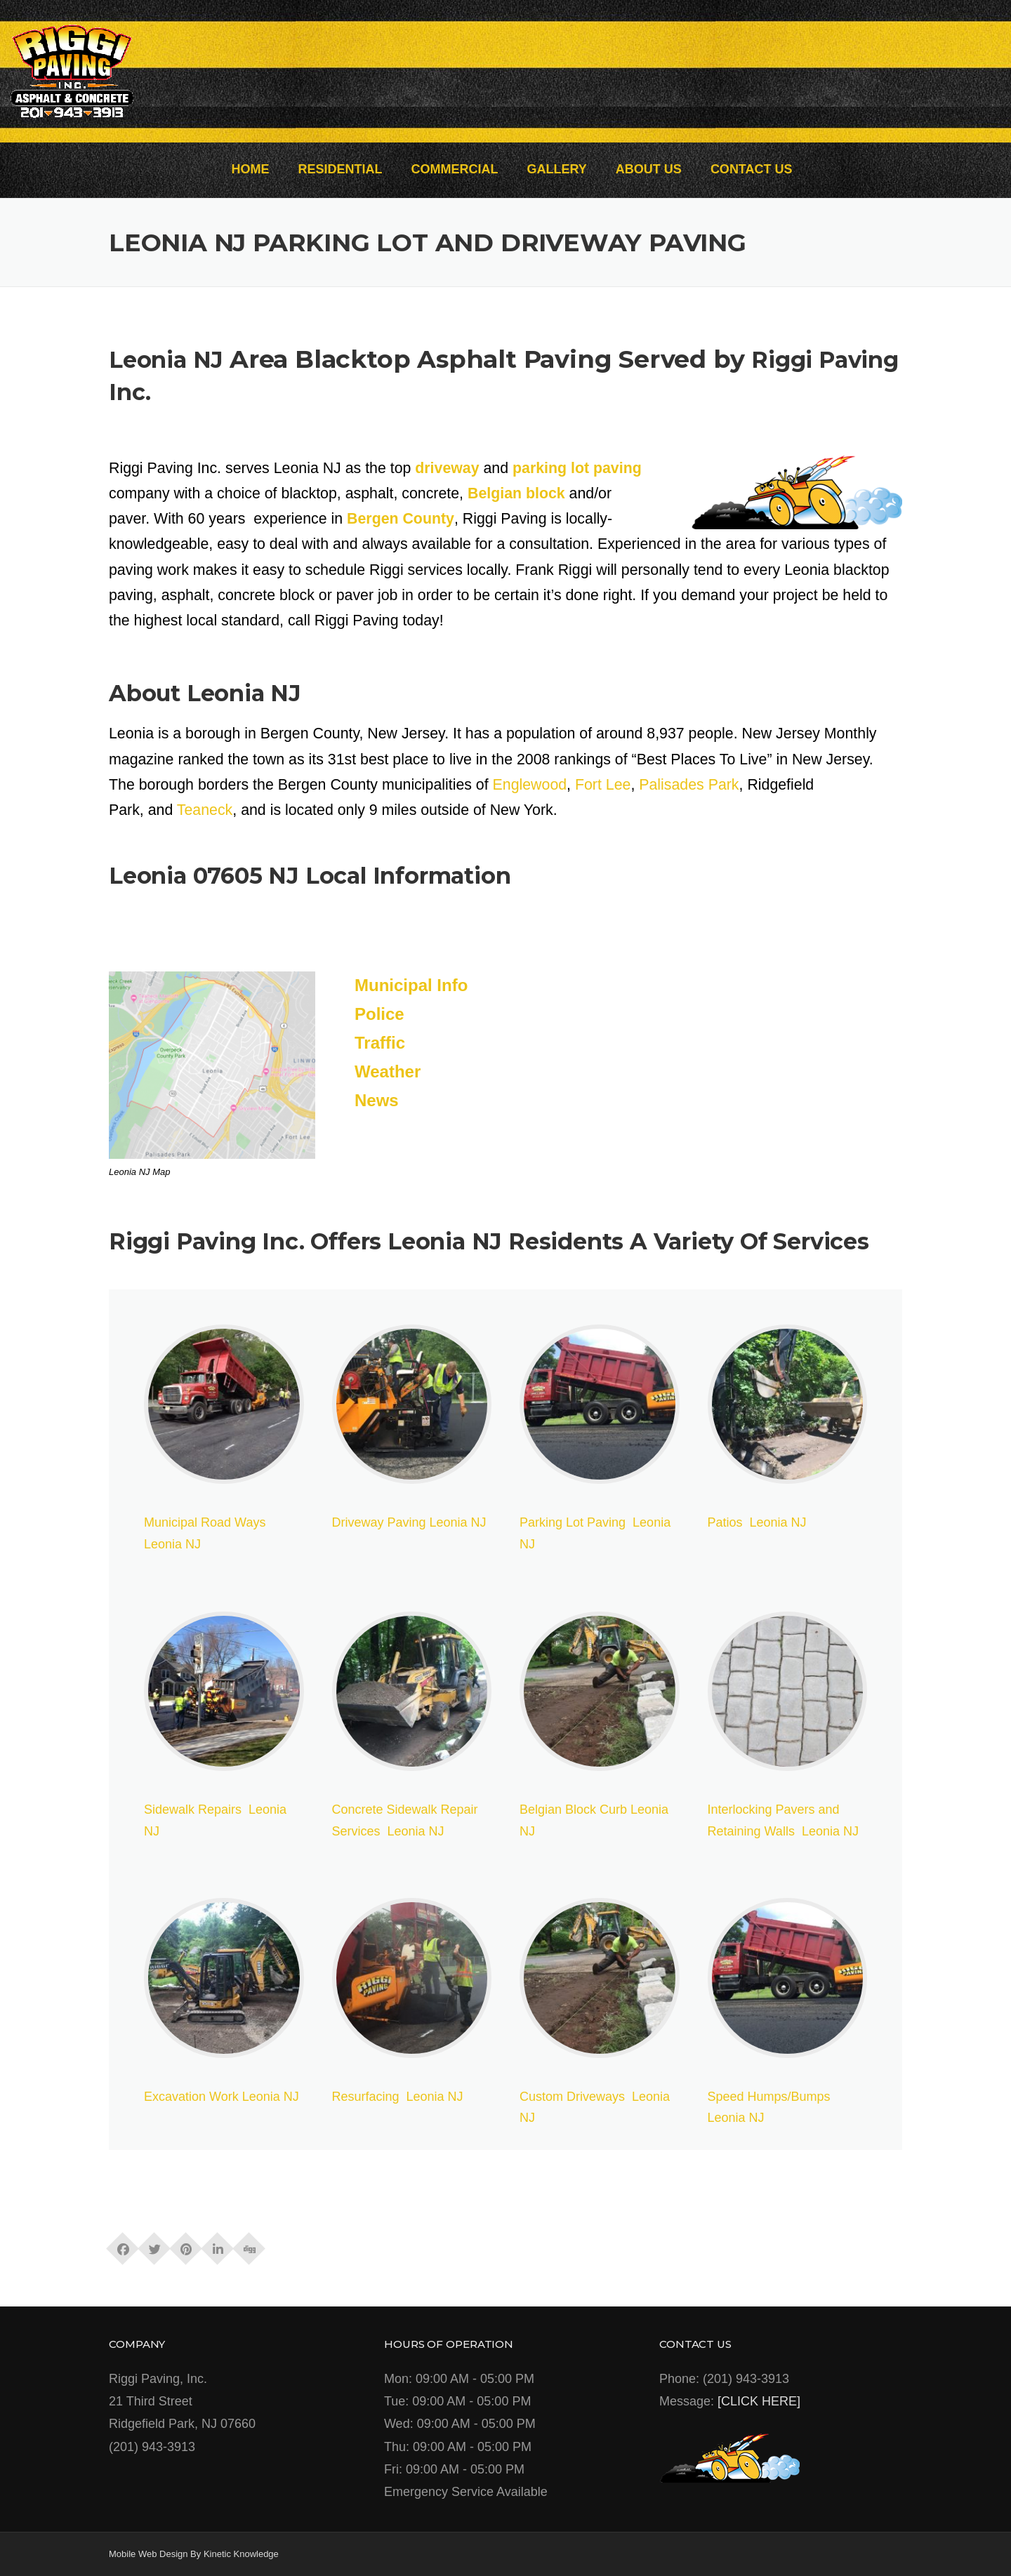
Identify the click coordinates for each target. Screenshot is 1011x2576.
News (377, 1100)
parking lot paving (577, 468)
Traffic (380, 1042)
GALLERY (557, 169)
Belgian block (516, 493)
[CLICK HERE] (759, 2401)
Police (379, 1013)
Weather (388, 1071)
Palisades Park (689, 784)
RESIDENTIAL (340, 169)
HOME (250, 169)
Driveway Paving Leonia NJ (409, 1522)
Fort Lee (602, 784)
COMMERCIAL (454, 169)
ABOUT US (649, 169)
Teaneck (204, 810)
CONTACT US (752, 169)
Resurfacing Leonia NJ (397, 2097)
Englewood (530, 784)
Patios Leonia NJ (757, 1522)
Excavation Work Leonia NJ (221, 2097)
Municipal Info (411, 985)
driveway (447, 468)
